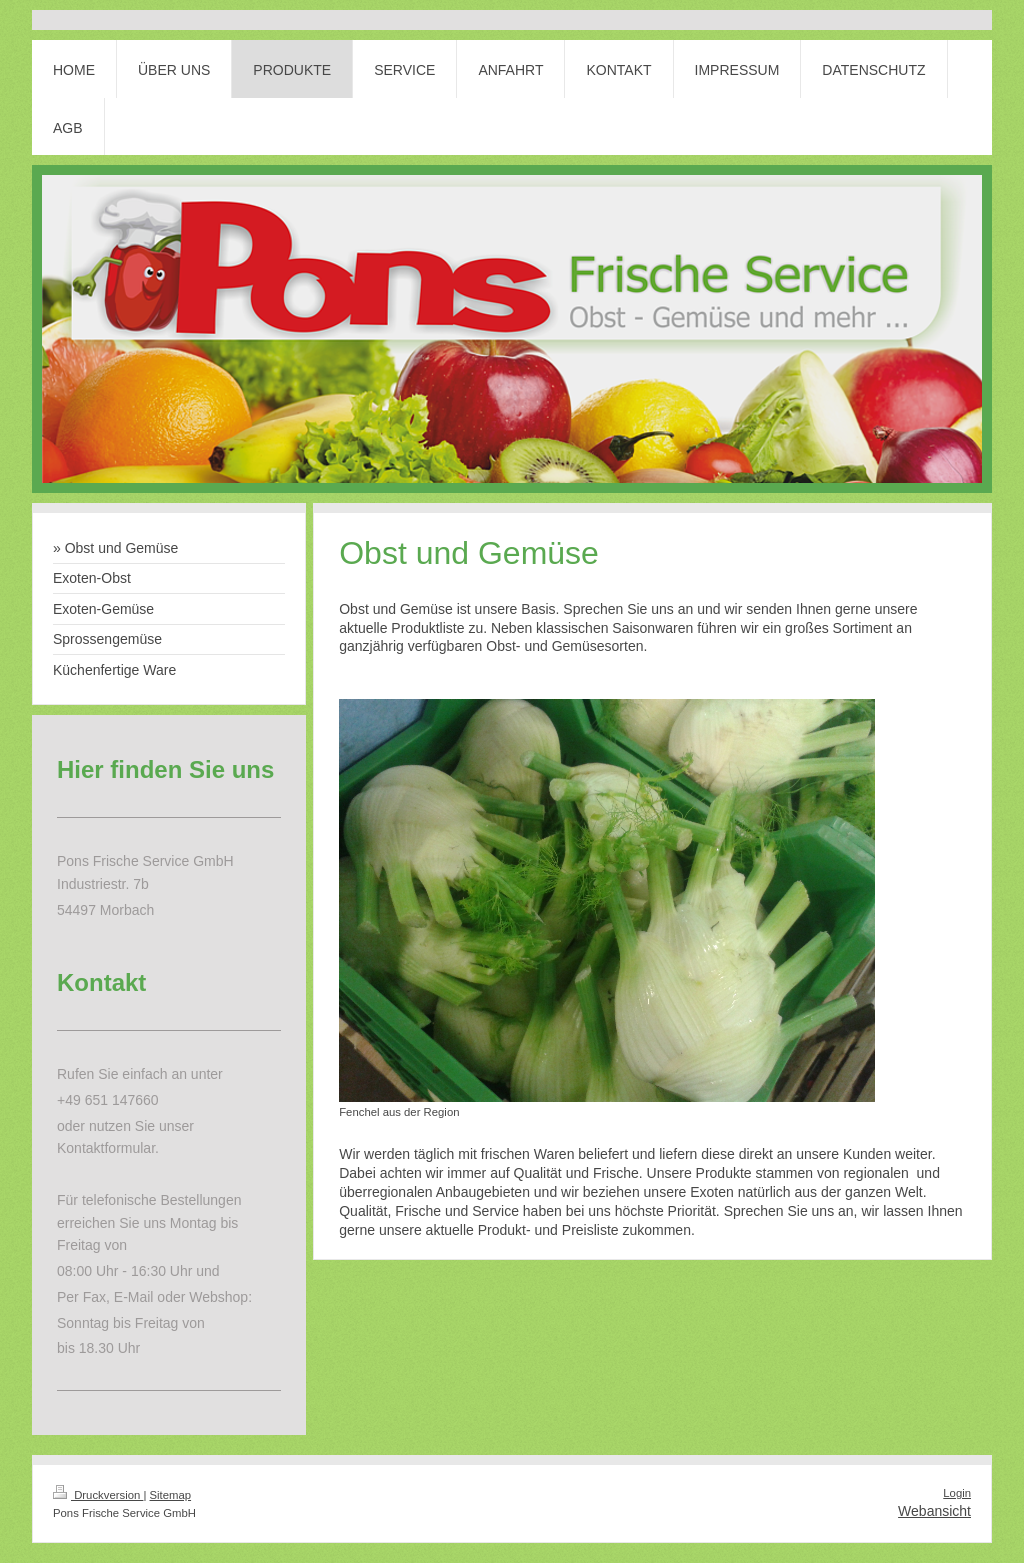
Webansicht (934, 1511)
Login (957, 1493)
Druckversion (98, 1495)
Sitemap (171, 1495)
